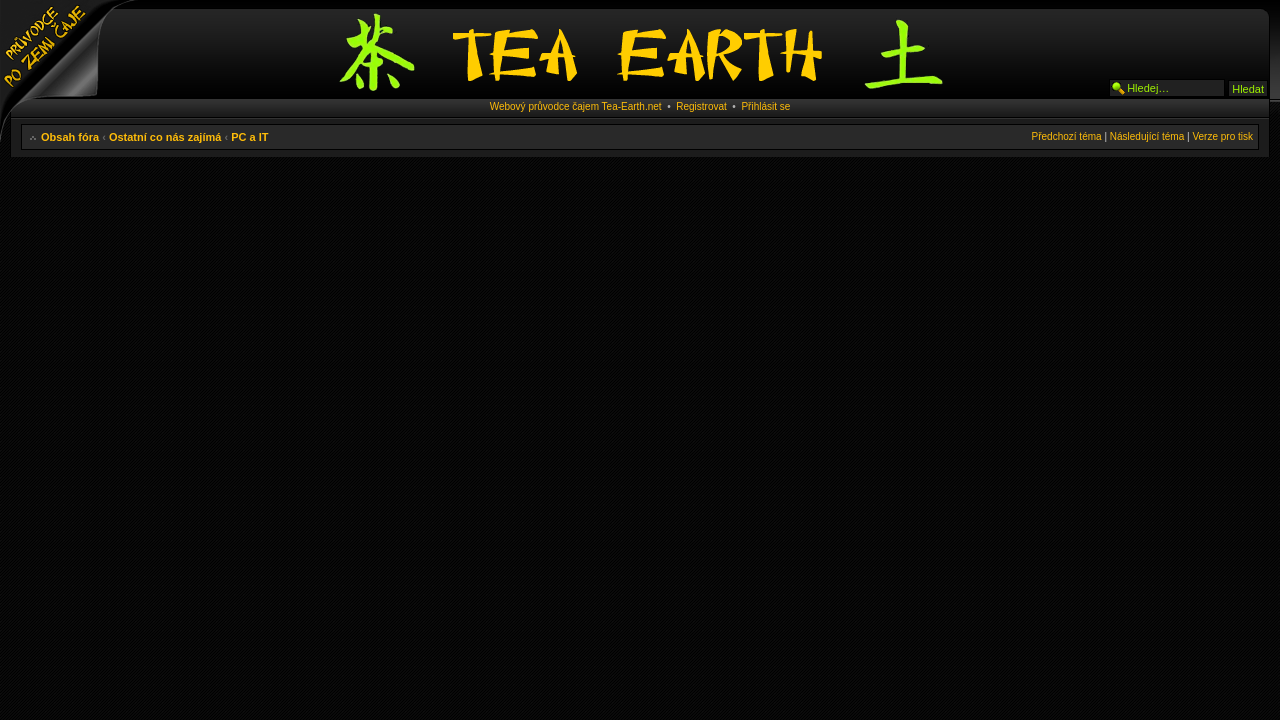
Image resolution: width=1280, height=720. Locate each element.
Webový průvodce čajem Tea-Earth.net (576, 106)
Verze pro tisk (1222, 136)
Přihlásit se (765, 106)
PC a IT (249, 137)
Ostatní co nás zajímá (165, 137)
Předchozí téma (1067, 136)
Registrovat (701, 106)
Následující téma (1147, 136)
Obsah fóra (70, 137)
